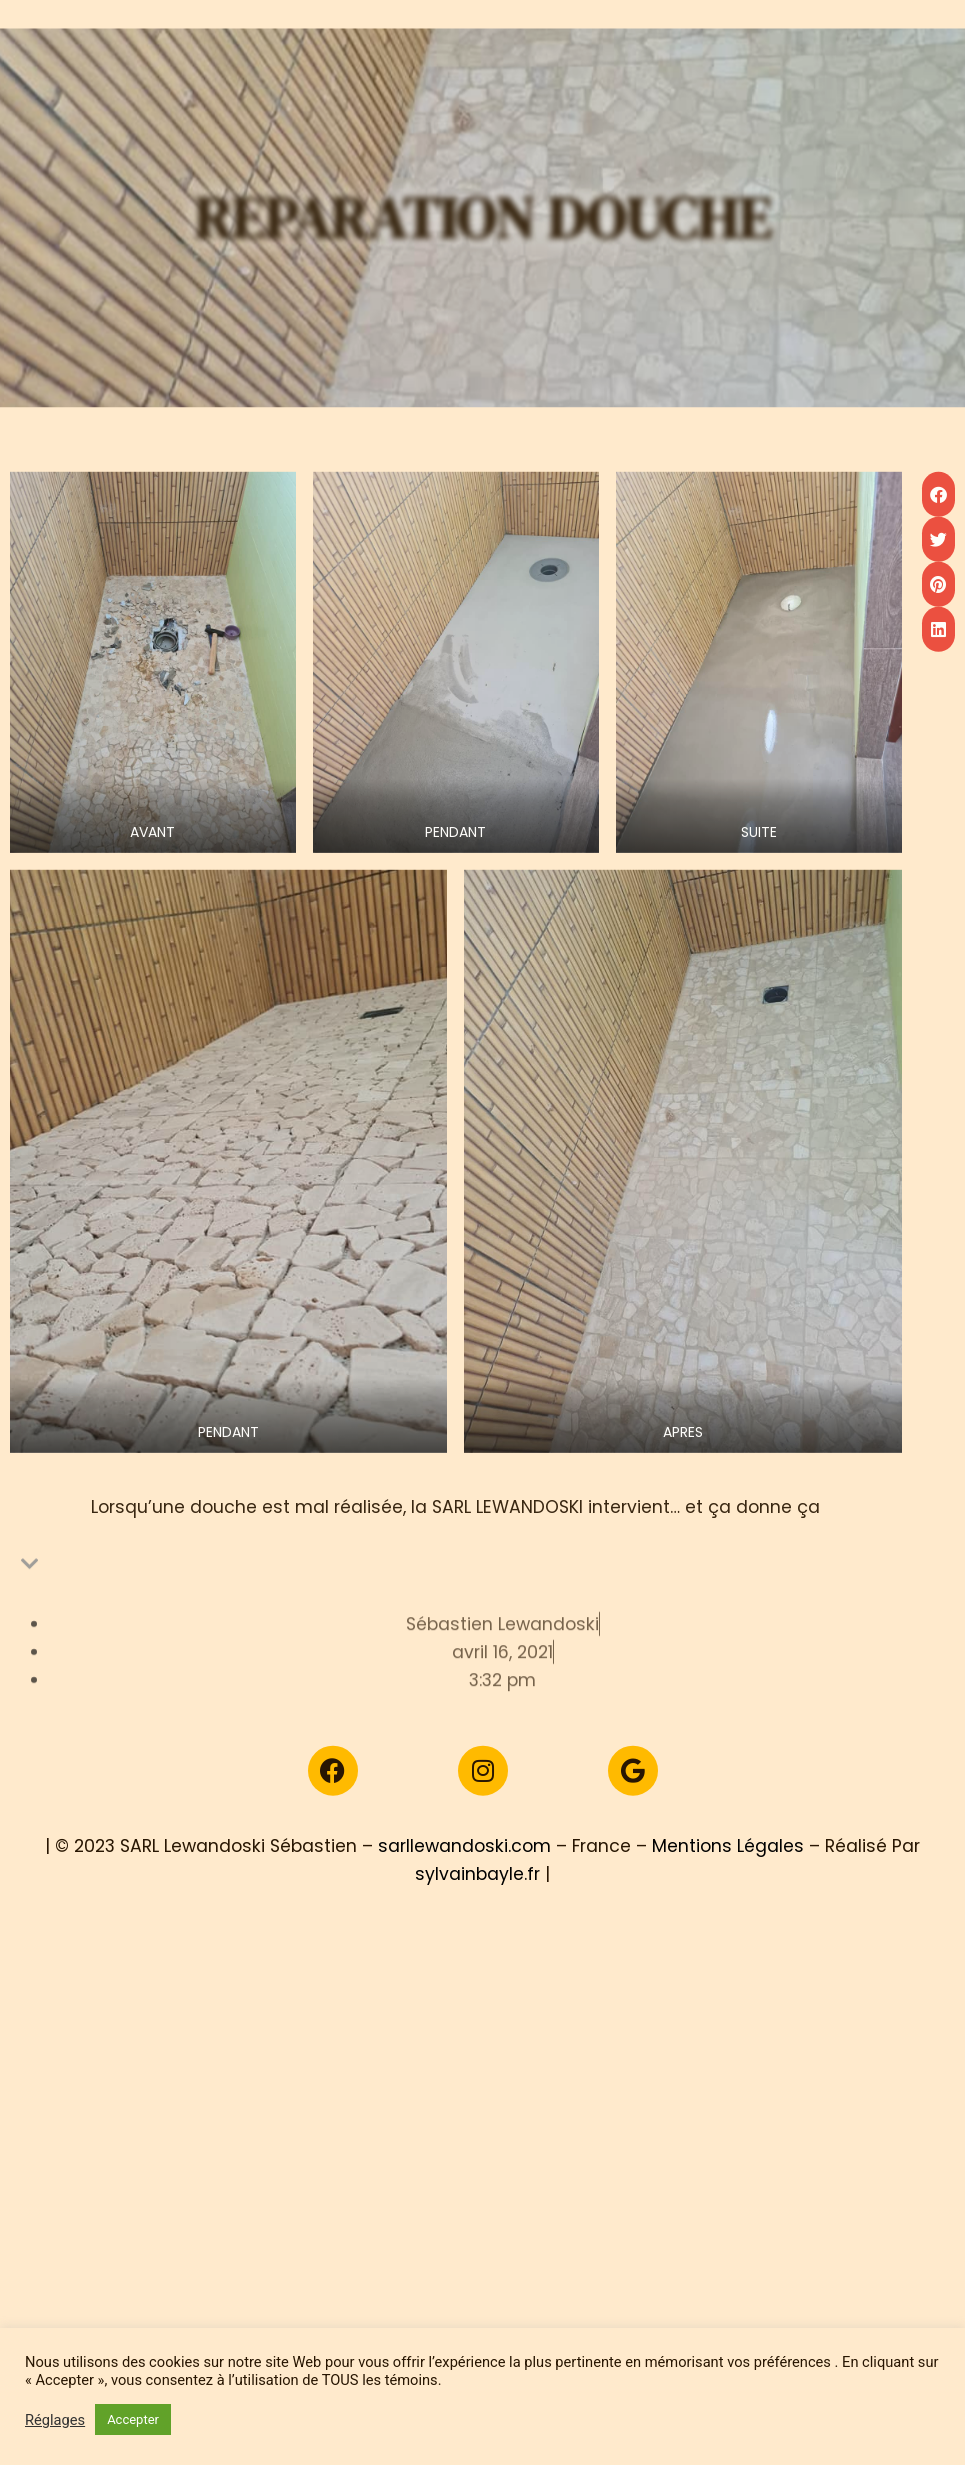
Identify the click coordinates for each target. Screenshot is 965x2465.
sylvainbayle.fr (477, 1919)
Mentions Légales (728, 1891)
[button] (938, 621)
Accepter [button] (133, 2419)
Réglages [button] (55, 2420)
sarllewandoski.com (464, 1891)
